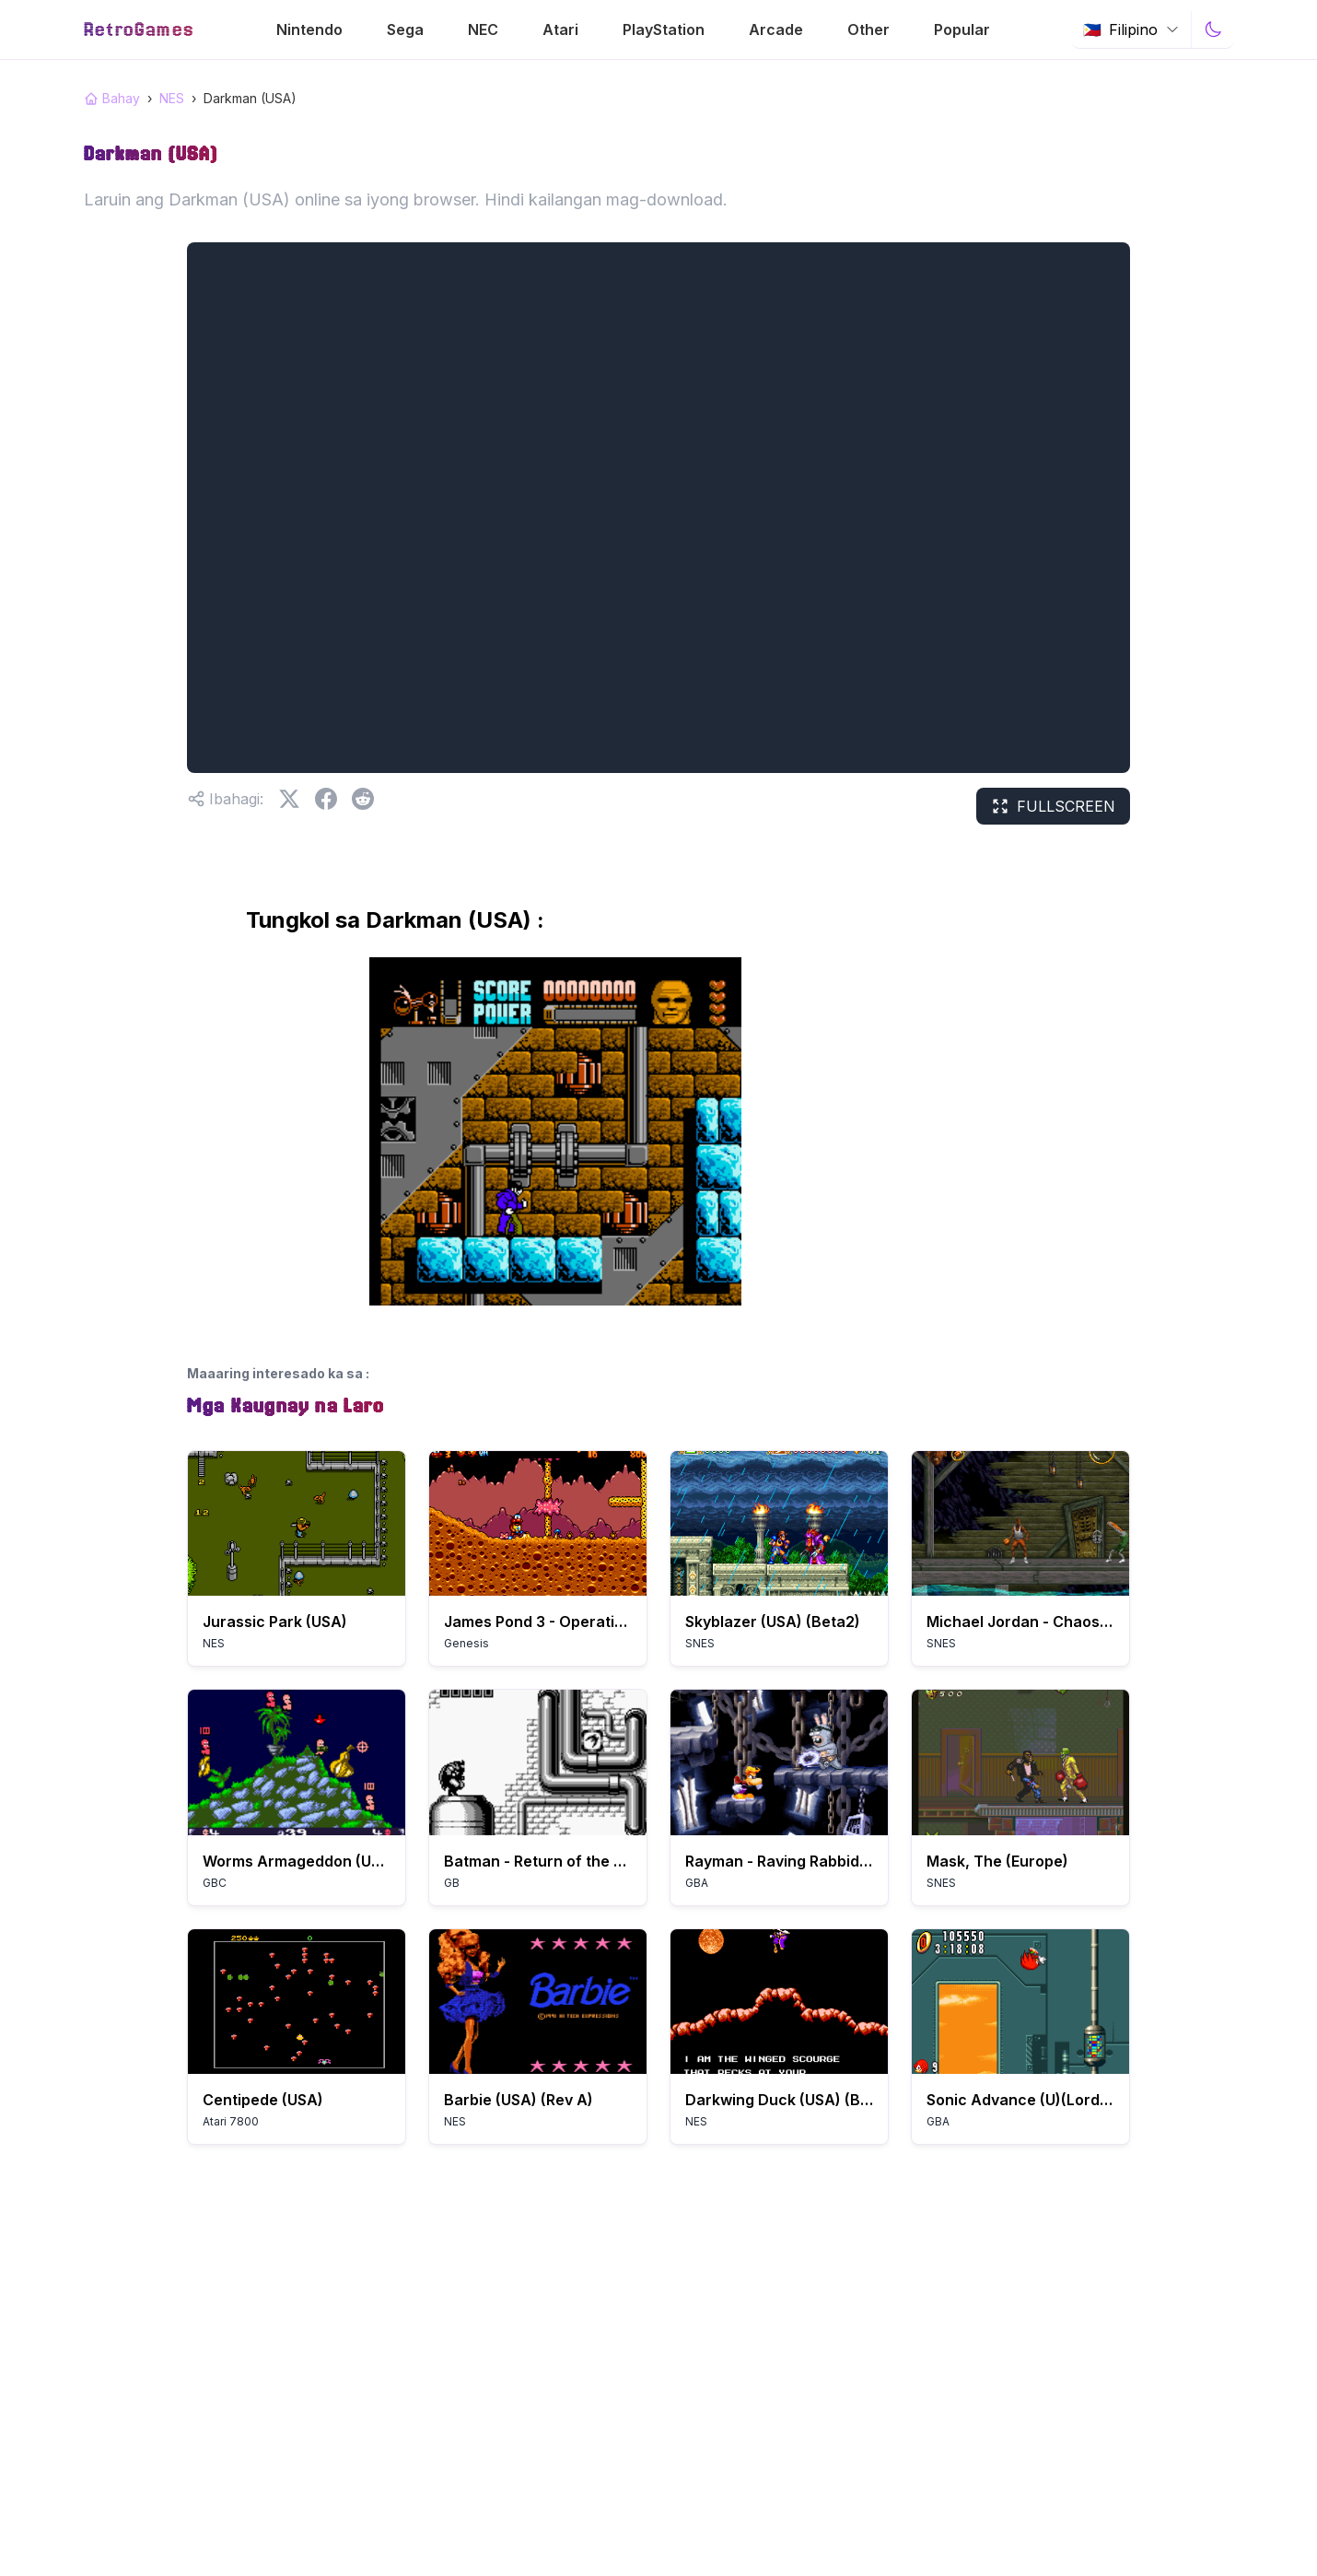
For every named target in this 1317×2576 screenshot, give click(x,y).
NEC (483, 29)
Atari (560, 29)
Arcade (776, 29)
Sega (405, 29)
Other (868, 29)
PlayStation (664, 29)
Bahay (112, 98)
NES (171, 98)
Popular (962, 29)
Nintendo (309, 29)
